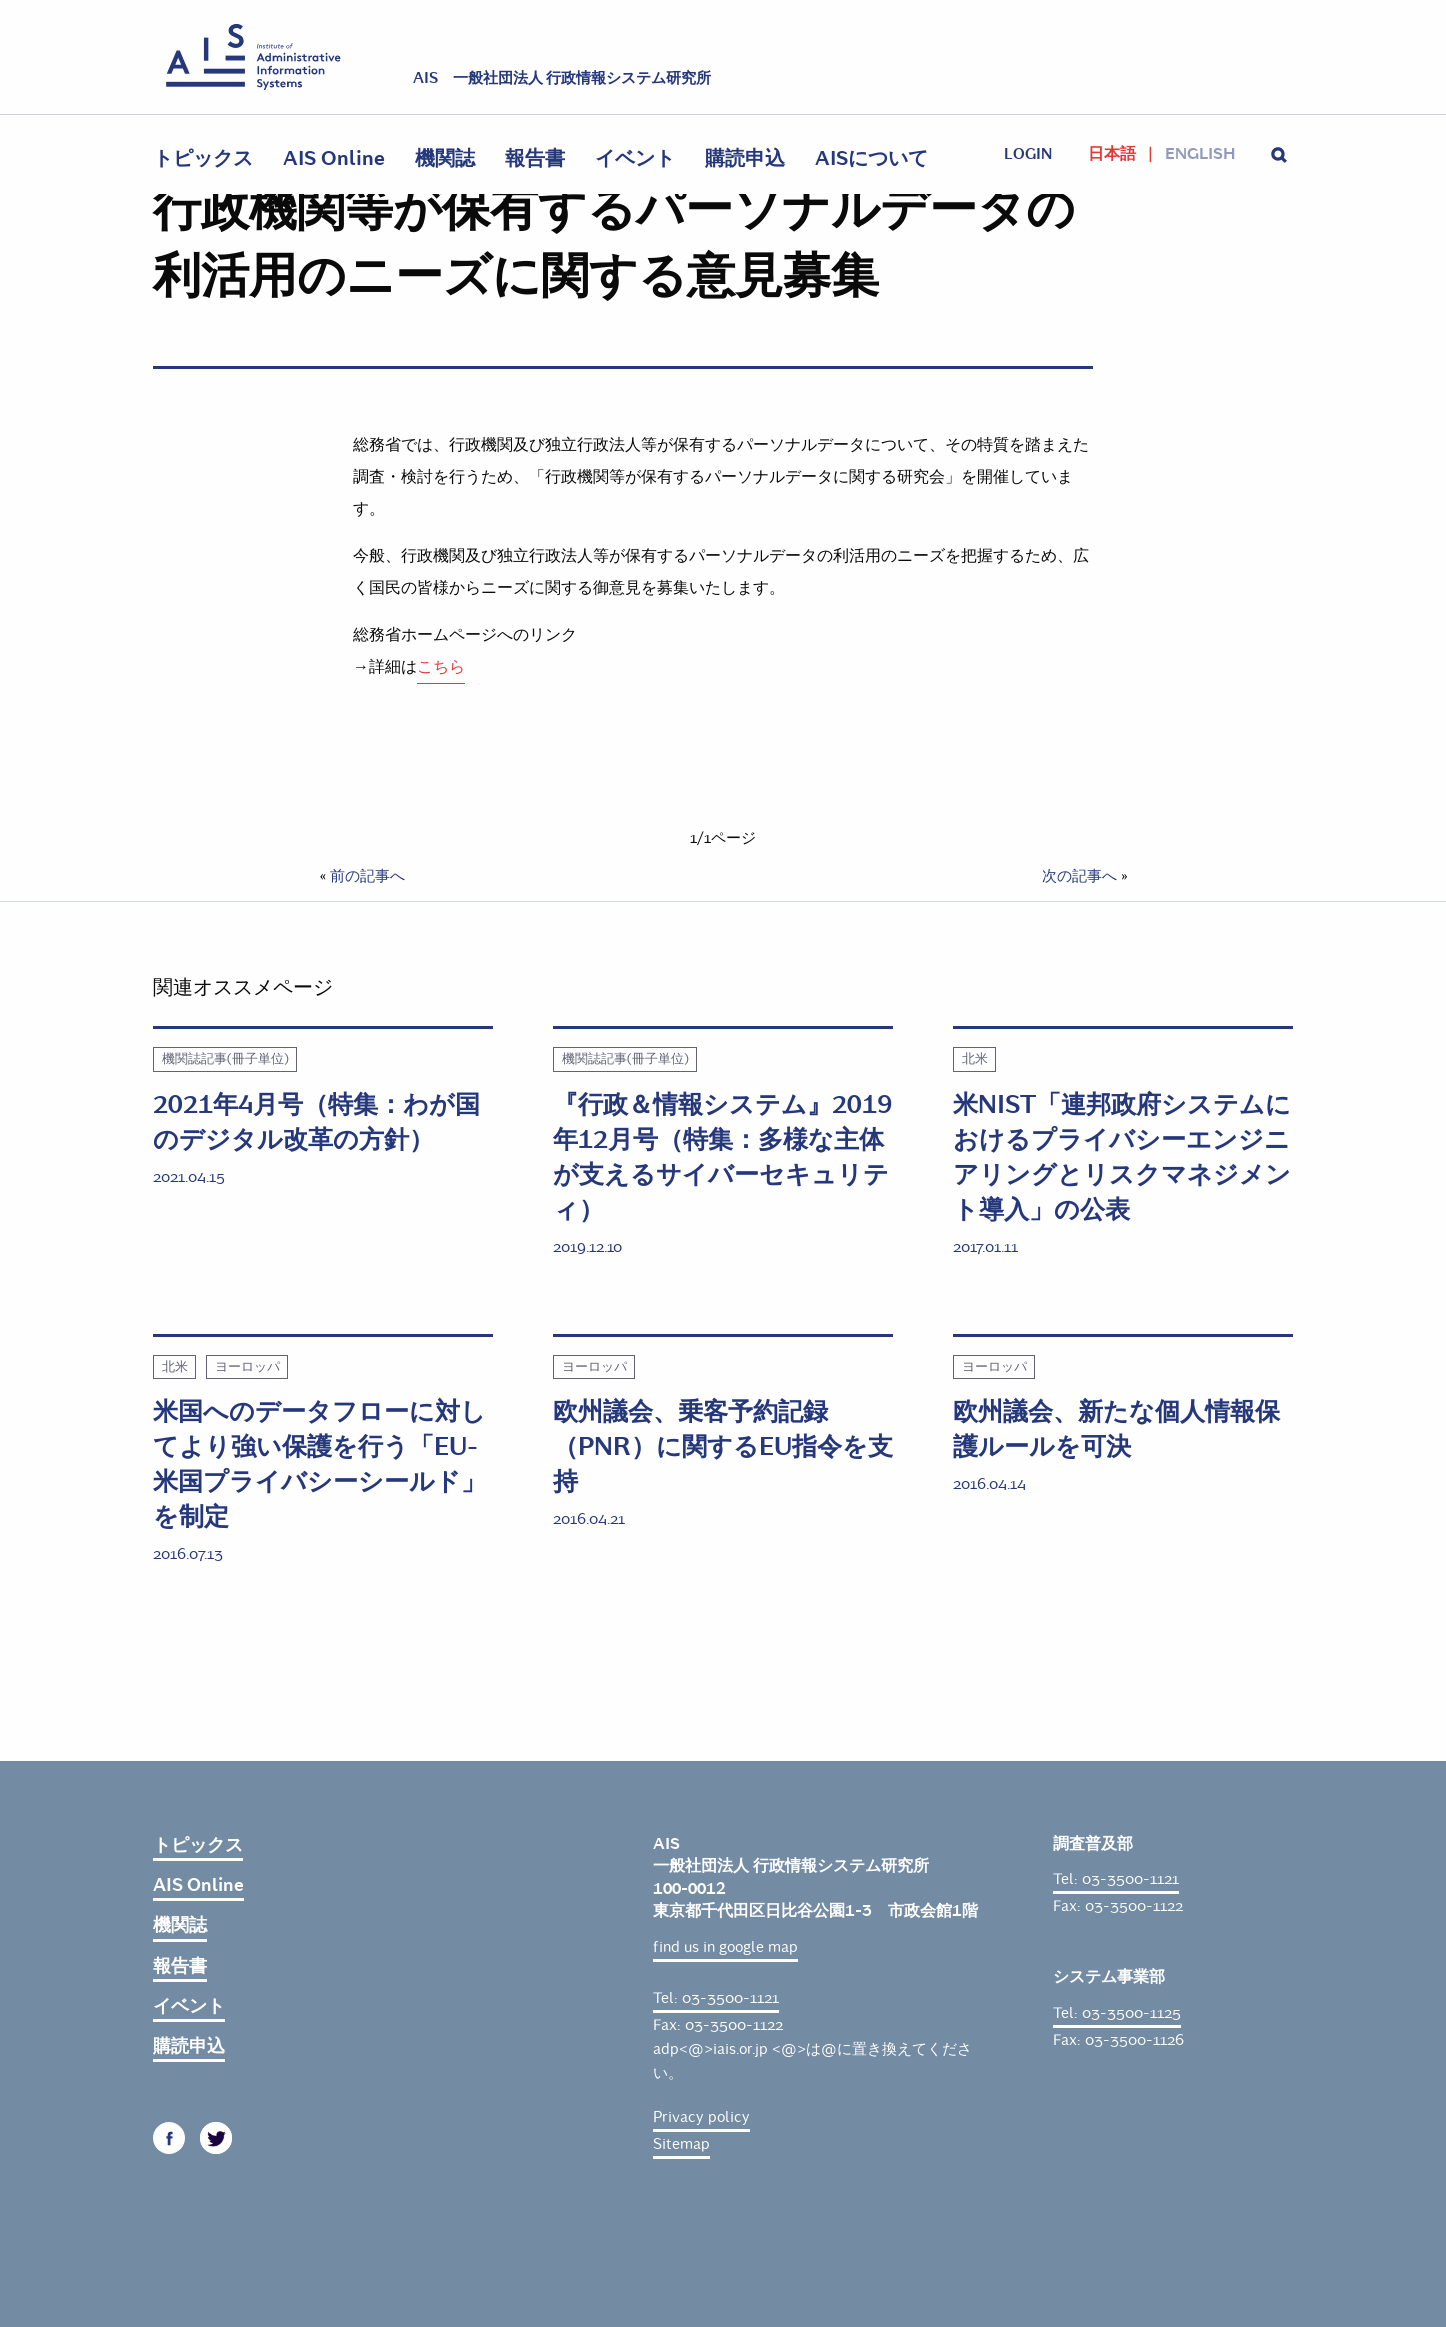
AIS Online (334, 158)
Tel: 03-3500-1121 (716, 1998)
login (1028, 154)
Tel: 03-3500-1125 (1117, 2013)
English (1200, 154)
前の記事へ (367, 876)
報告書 (535, 158)
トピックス (203, 158)
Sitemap (681, 2144)
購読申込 (745, 158)
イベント (635, 158)
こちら (441, 666)
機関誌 (445, 158)
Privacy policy (701, 2117)
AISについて (871, 158)
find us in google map (725, 1947)
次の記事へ (1079, 876)
